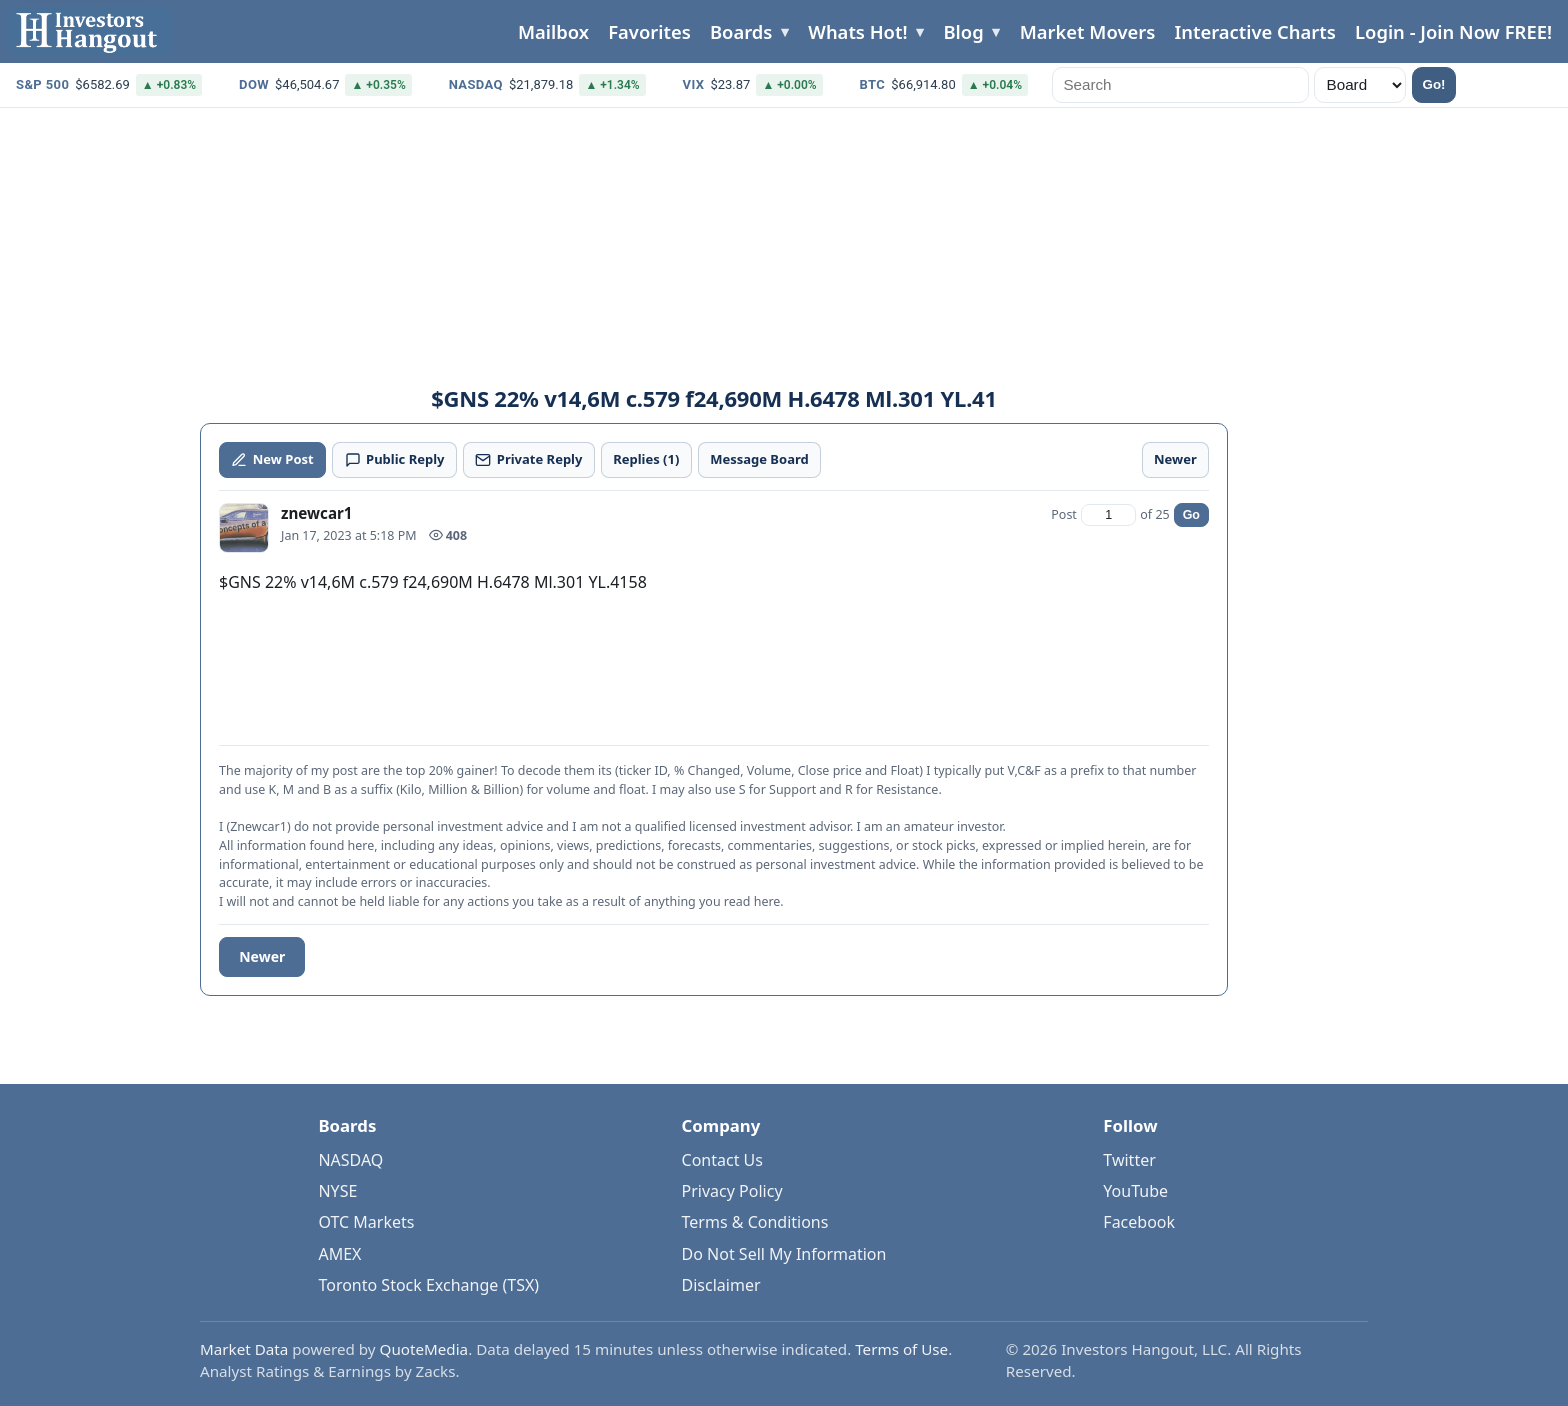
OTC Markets (366, 1222)
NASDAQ (350, 1160)
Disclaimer (721, 1285)
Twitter (1129, 1160)
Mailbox (553, 31)
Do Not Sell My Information (784, 1254)
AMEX (339, 1254)
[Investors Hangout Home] (90, 31)
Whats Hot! (857, 31)
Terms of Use (901, 1349)
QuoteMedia (424, 1349)
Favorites (649, 31)
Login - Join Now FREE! (1453, 31)
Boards (741, 31)
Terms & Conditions (755, 1222)
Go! (1434, 84)
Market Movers (1088, 31)
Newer (262, 956)
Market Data (244, 1349)
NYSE (337, 1191)
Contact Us (722, 1160)
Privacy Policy (732, 1191)
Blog (964, 31)
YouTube (1135, 1191)
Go (1191, 515)
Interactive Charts (1254, 31)
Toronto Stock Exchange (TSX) (428, 1285)
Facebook (1139, 1222)
